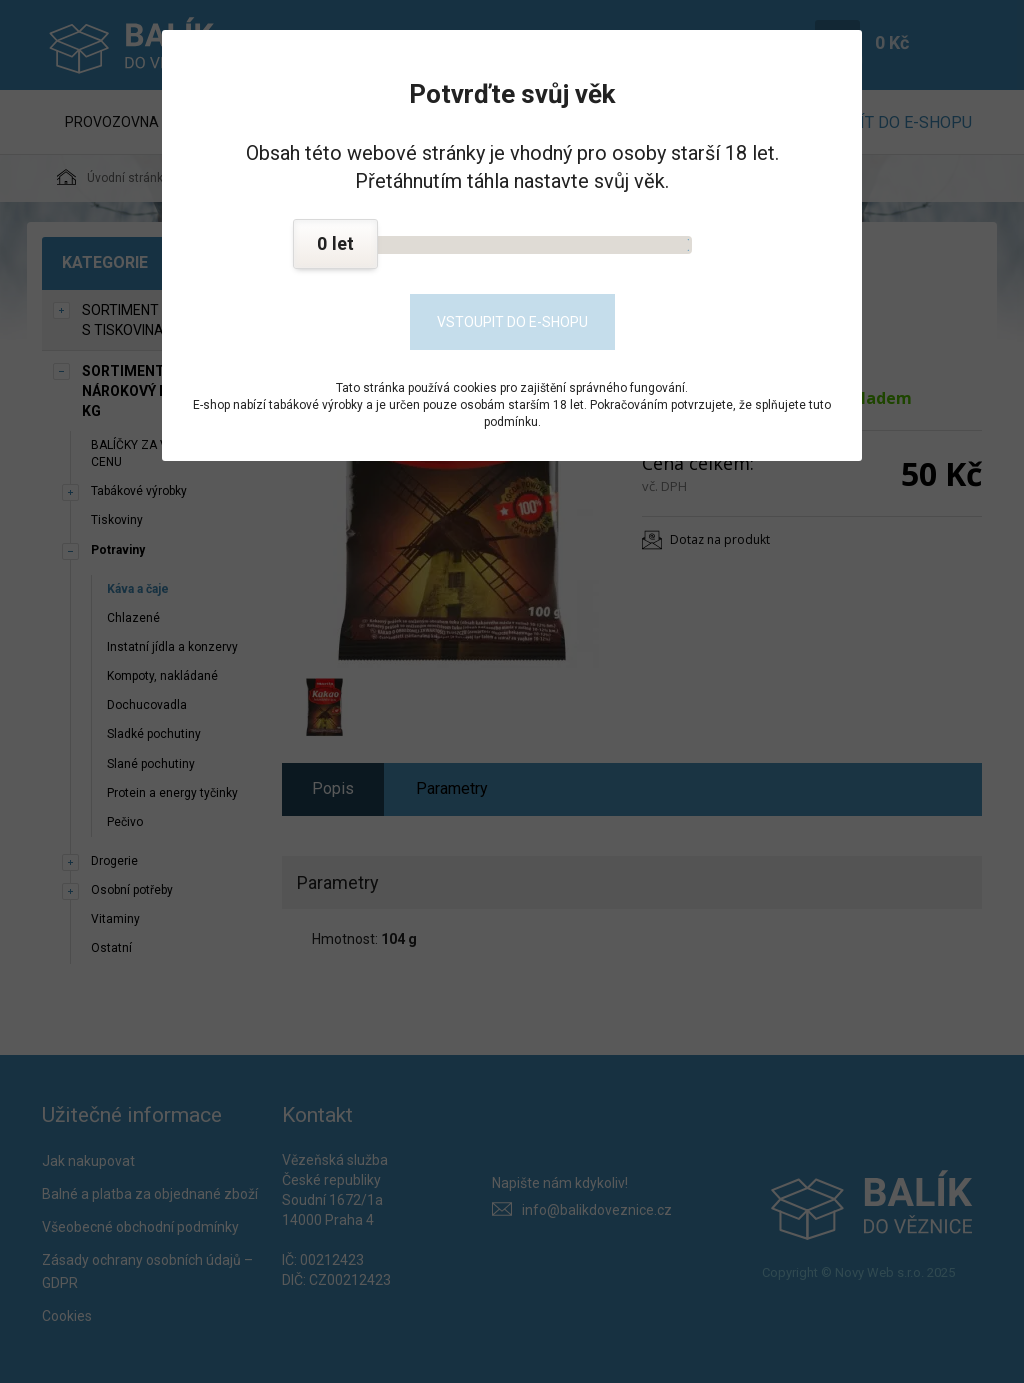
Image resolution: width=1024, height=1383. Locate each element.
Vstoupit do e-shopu (512, 322)
